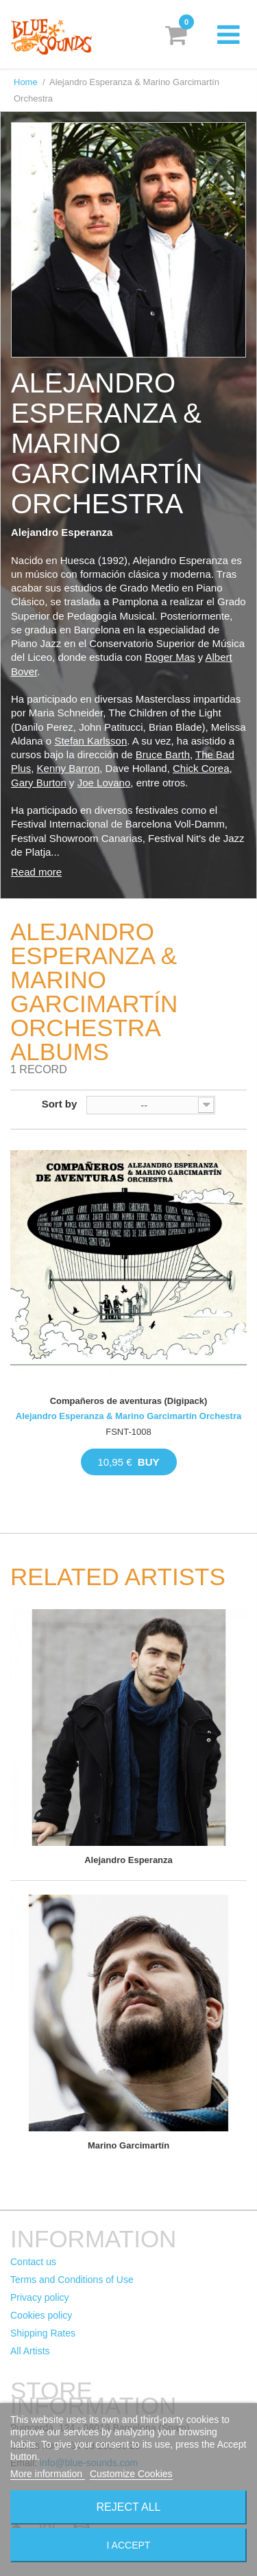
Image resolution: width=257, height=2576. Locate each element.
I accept (129, 2545)
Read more (36, 872)
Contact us (33, 2261)
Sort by (59, 1104)
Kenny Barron (68, 768)
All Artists (30, 2350)
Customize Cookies (131, 2473)
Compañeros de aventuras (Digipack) (129, 1401)
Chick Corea (201, 768)
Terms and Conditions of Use (72, 2279)
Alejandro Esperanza (128, 1860)
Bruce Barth (163, 754)
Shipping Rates (42, 2333)
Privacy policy (39, 2297)
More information (47, 2473)
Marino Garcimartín (128, 2145)
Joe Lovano (104, 782)
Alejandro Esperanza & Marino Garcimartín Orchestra (128, 1416)
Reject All (129, 2507)
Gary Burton (38, 782)
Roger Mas (170, 657)
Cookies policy (41, 2315)
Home (26, 82)
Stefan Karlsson (90, 741)
